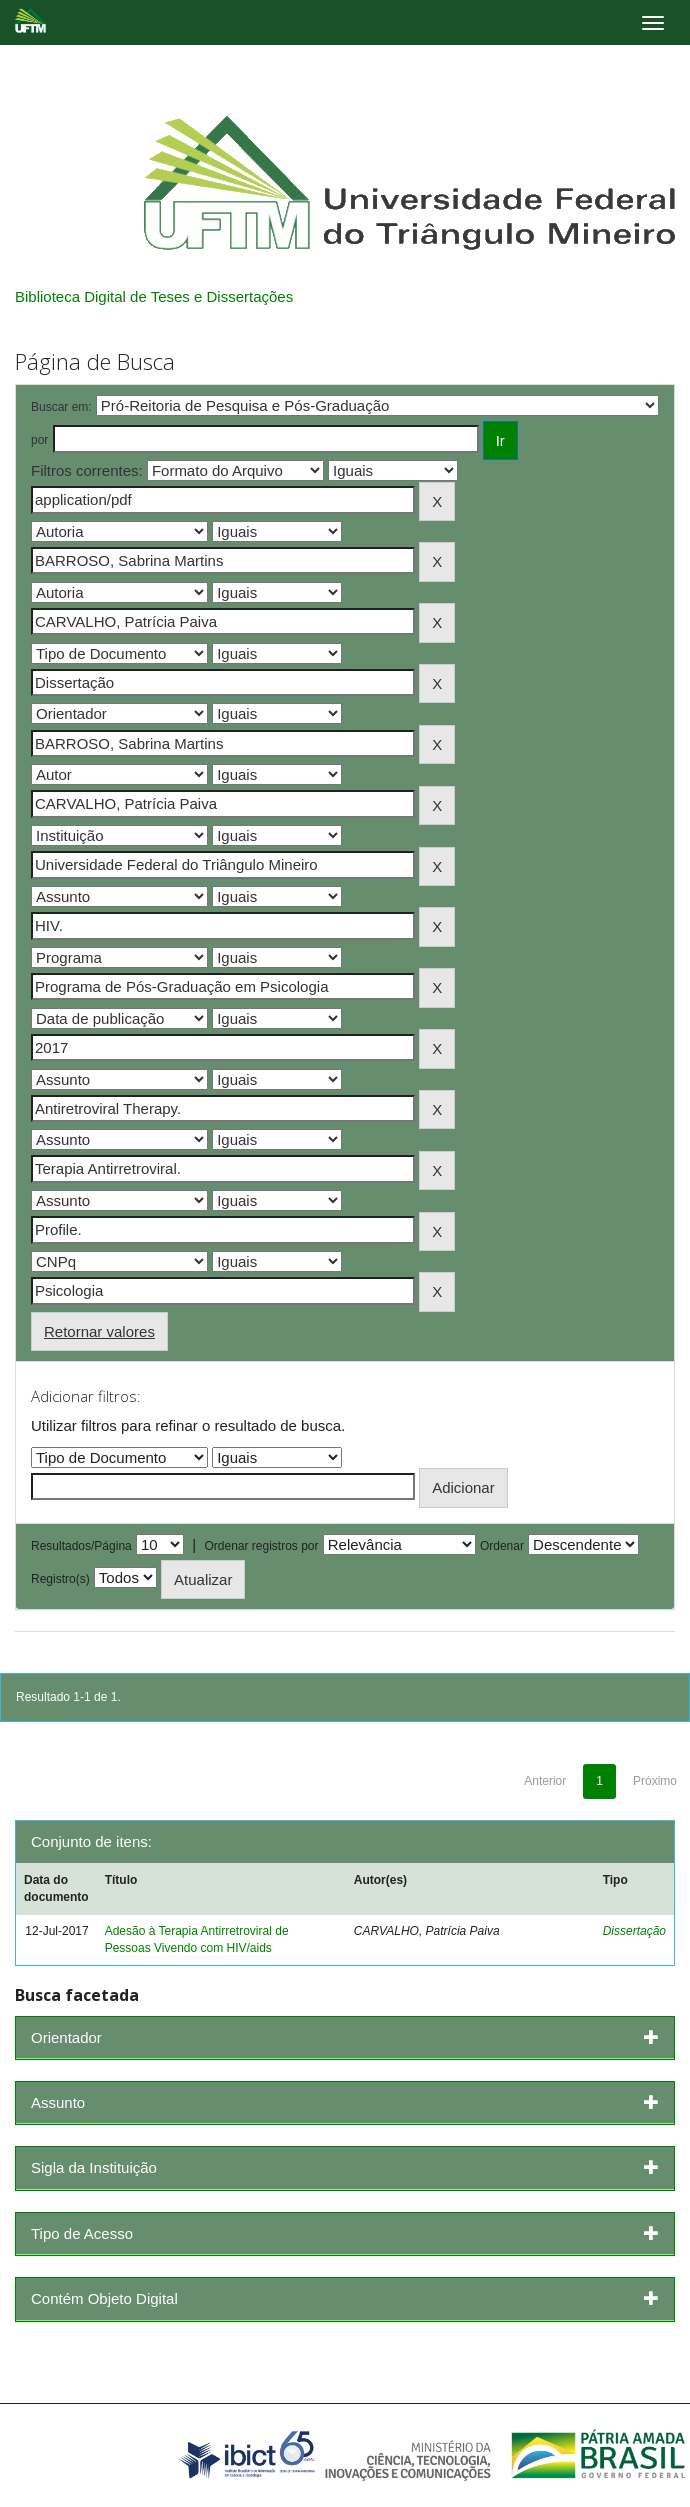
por (39, 440)
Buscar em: (61, 407)
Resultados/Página (81, 1546)
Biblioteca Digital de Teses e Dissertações (154, 296)
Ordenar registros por (261, 1546)
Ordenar (502, 1546)
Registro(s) (60, 1579)
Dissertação (634, 1931)
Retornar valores (99, 1331)
